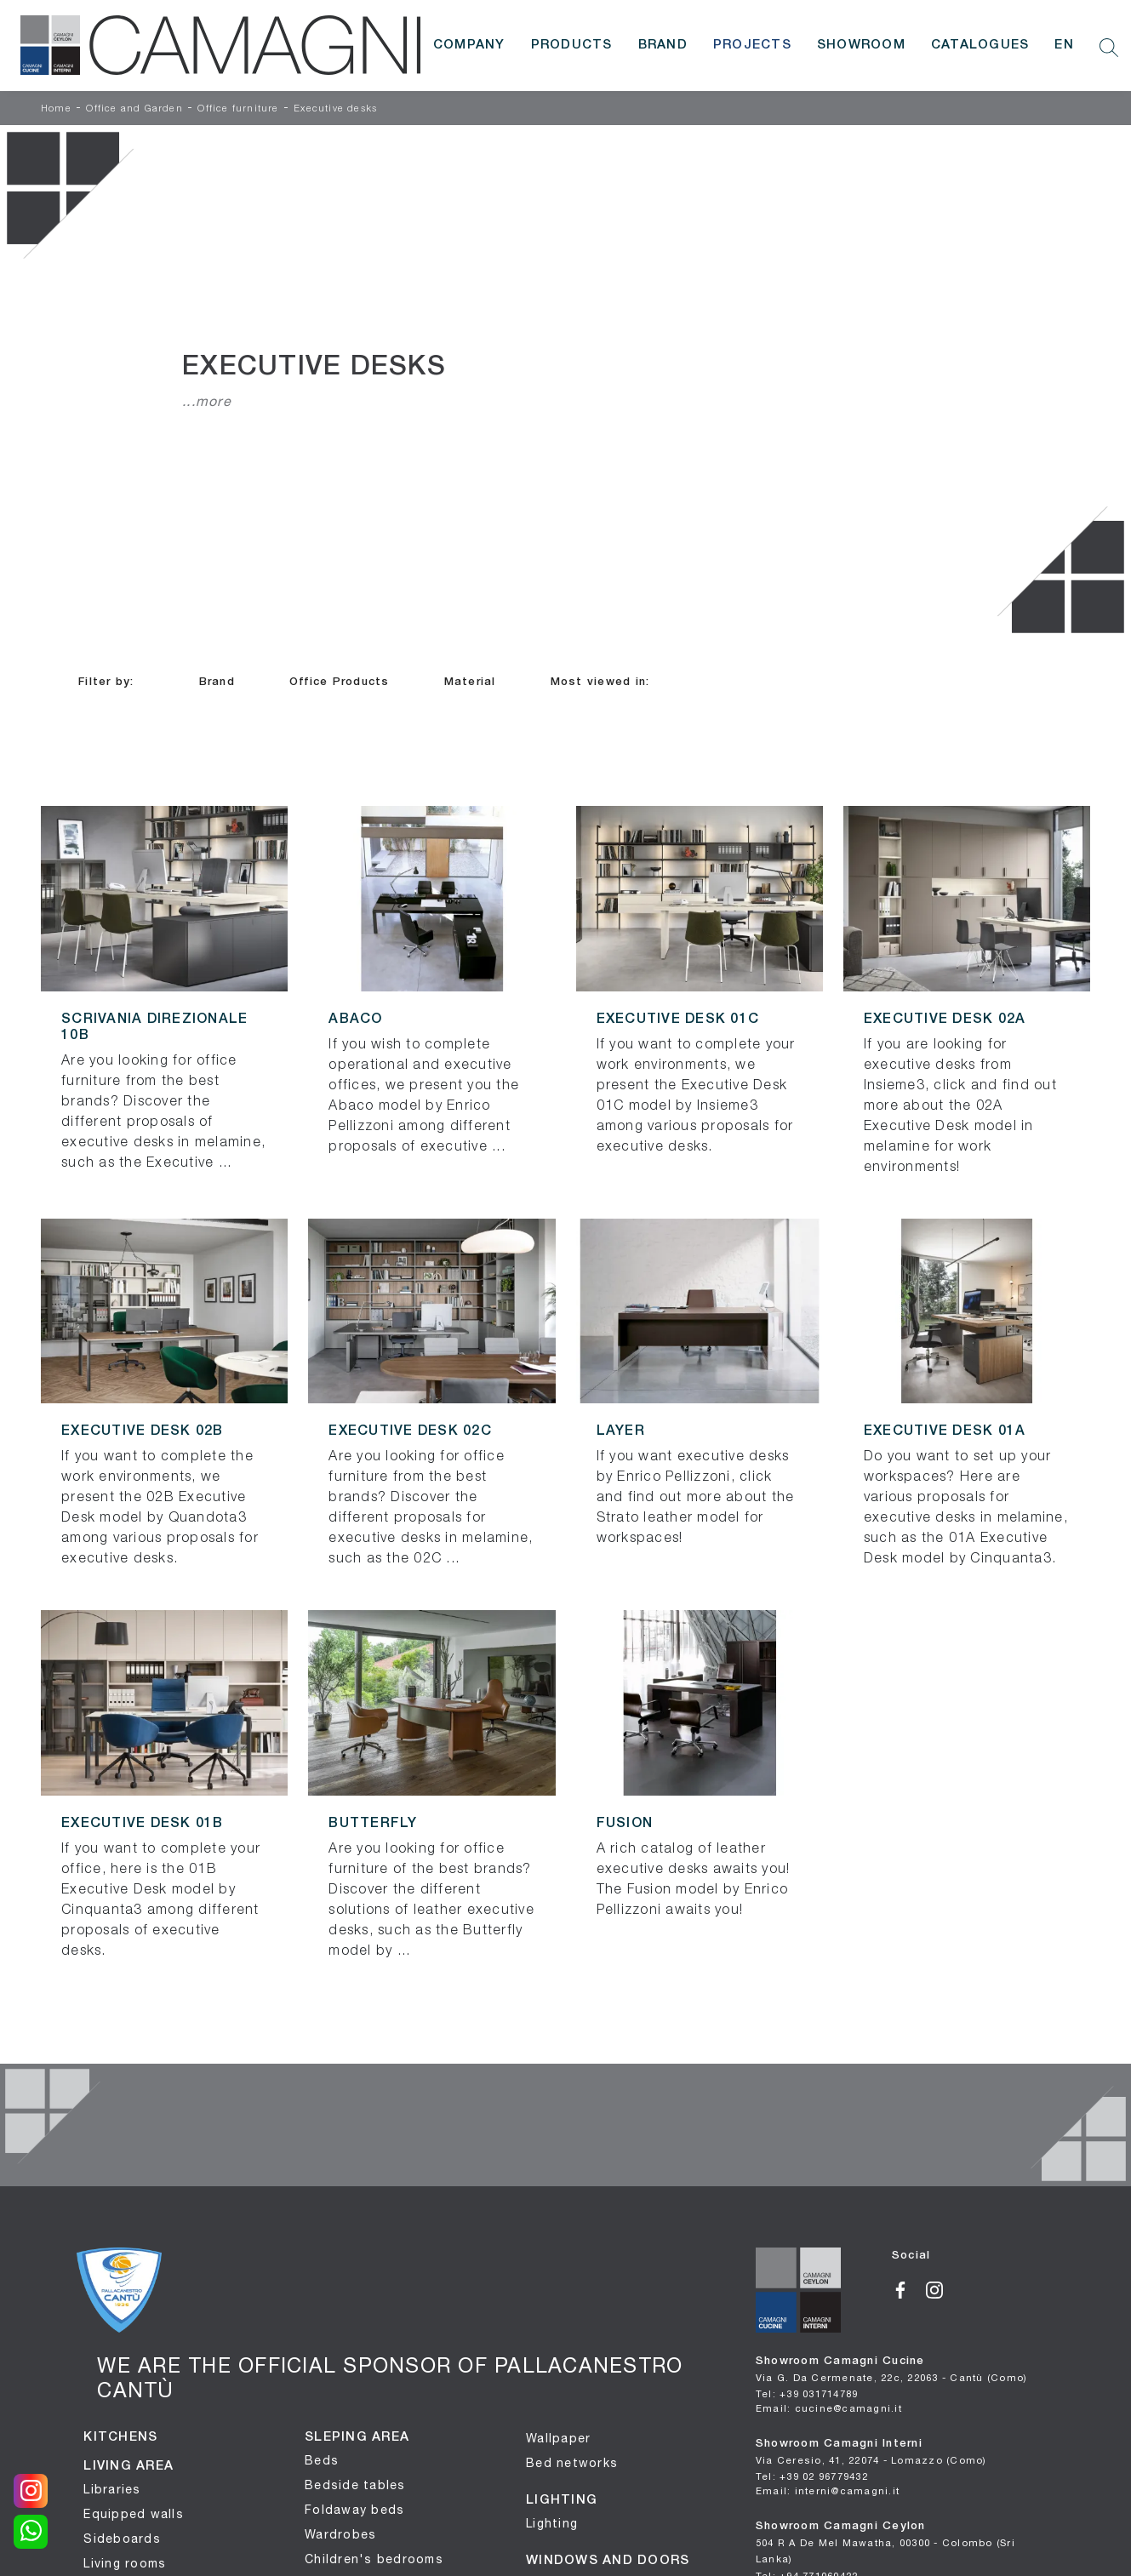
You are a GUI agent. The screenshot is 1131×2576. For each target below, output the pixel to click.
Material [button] (470, 682)
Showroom (861, 45)
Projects (752, 45)
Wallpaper (558, 2438)
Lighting (552, 2523)
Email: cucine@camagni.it (829, 2407)
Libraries (111, 2489)
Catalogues (980, 45)
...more (206, 400)
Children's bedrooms (374, 2559)
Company (469, 45)
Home (56, 109)
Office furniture (237, 109)
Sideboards (122, 2538)
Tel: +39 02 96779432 (812, 2476)
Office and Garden (134, 109)
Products (572, 45)
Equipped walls (133, 2514)
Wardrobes (340, 2534)
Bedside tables (355, 2485)
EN (1064, 45)
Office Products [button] (339, 682)
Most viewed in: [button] (600, 682)
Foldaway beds (354, 2509)
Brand (663, 45)
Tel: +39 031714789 (807, 2393)
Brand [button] (217, 682)
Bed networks (572, 2463)
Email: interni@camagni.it (828, 2490)
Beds (322, 2460)
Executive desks (335, 109)
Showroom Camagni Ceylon (885, 2543)
